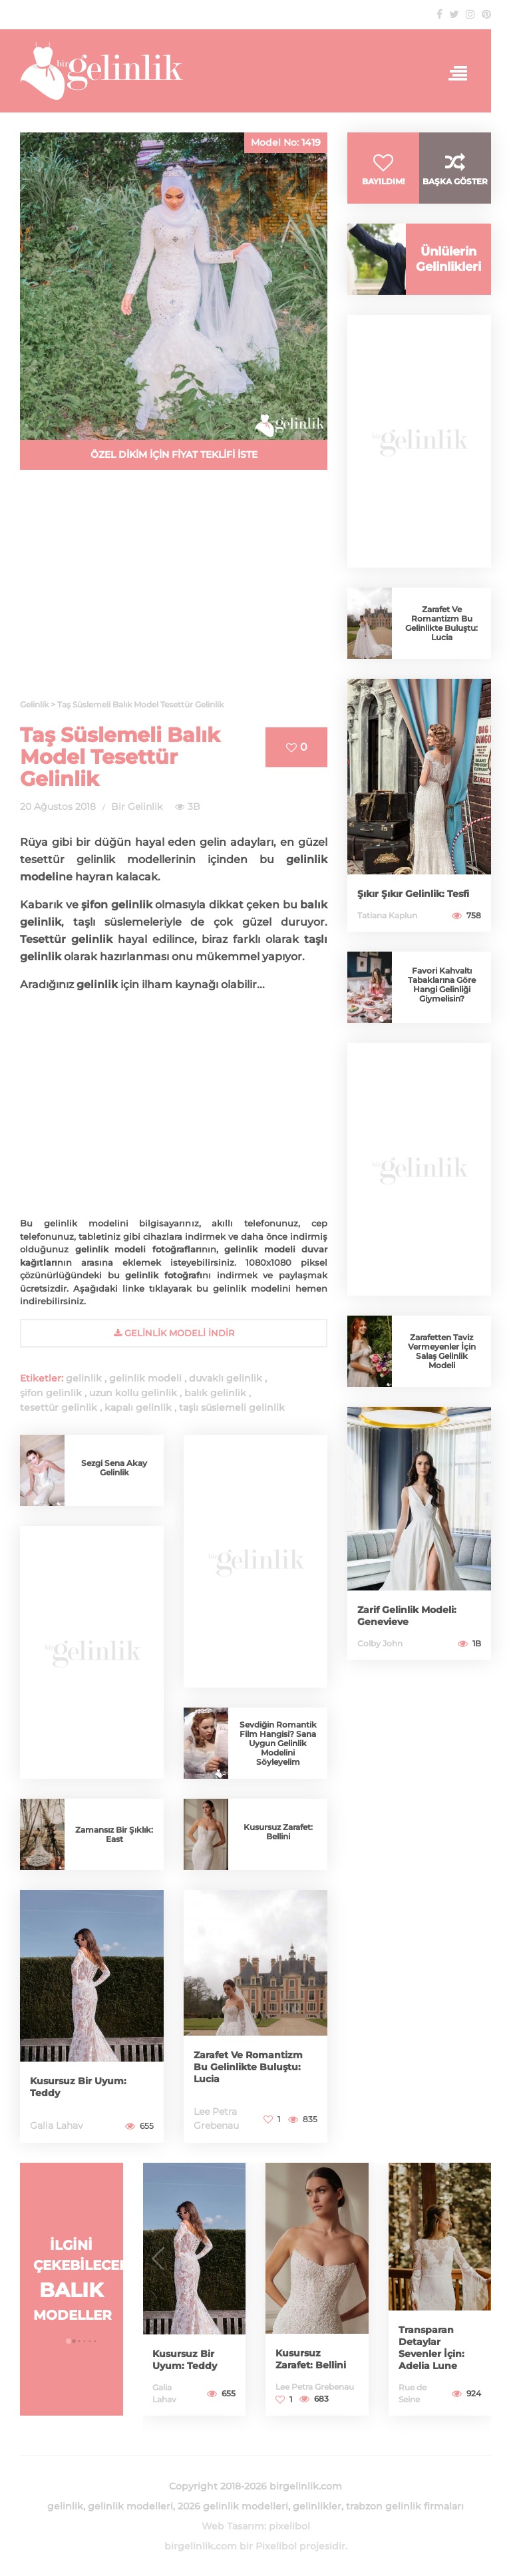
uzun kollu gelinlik (133, 1393)
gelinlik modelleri (130, 2506)
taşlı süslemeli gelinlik (232, 1407)
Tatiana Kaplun (387, 915)
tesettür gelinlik (58, 1407)
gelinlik (84, 1378)
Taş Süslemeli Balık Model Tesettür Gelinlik (120, 757)
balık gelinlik (215, 1393)
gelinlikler (317, 2506)
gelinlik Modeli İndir (174, 1333)
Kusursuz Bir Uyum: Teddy (184, 2360)
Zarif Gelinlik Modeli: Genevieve (406, 1616)
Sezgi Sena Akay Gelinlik (114, 1467)
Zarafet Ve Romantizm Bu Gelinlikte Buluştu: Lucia (248, 2067)
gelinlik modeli (145, 1378)
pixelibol (289, 2526)
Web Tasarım (233, 2526)
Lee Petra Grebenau (314, 2387)
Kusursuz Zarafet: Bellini (278, 1831)
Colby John (380, 1643)
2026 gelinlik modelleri (233, 2506)
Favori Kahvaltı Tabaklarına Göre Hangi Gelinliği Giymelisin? (442, 985)
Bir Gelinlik (136, 807)
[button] (68, 2341)
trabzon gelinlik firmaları (405, 2506)
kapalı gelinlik (138, 1407)
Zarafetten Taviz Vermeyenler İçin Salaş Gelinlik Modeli (442, 1351)
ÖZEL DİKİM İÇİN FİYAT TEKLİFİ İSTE (173, 454)
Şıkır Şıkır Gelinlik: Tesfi (413, 894)
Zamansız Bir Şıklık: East (114, 1834)
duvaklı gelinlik (225, 1378)
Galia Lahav (56, 2125)
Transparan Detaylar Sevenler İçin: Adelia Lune (431, 2348)
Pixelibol (276, 2546)
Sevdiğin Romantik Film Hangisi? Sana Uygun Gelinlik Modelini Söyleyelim (278, 1743)
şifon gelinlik (51, 1393)
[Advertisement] (173, 592)
